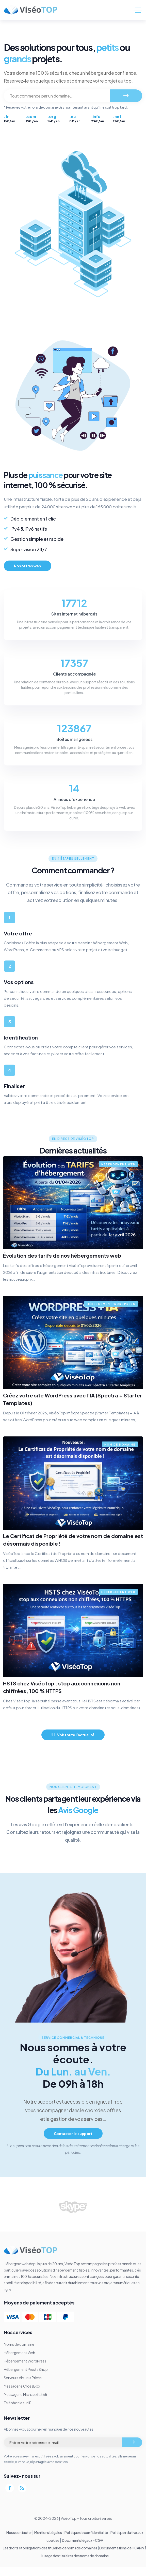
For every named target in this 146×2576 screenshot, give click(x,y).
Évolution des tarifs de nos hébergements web (62, 1255)
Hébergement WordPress (111, 1303)
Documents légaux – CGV (82, 2540)
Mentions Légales (48, 2532)
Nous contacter (18, 2532)
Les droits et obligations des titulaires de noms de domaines (50, 2548)
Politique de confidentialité (86, 2532)
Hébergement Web (118, 1164)
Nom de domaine (119, 1443)
